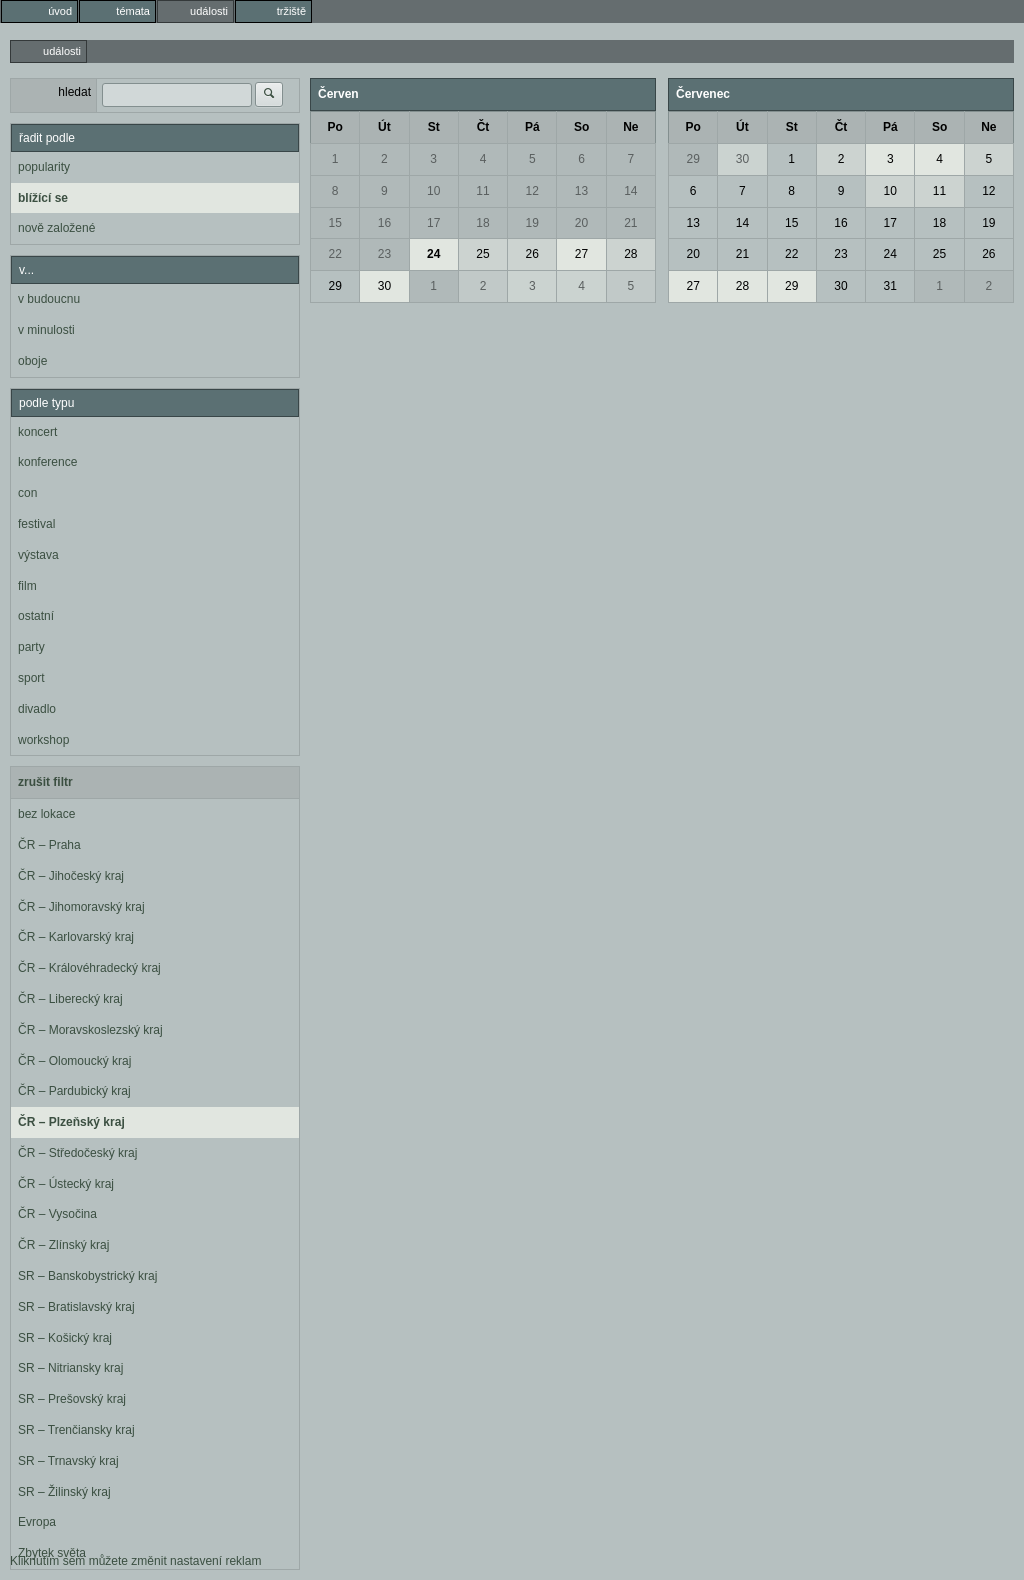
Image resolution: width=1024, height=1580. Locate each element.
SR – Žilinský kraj (64, 1492)
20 (581, 223)
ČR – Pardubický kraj (74, 1091)
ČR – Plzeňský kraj (71, 1122)
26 (532, 254)
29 (334, 286)
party (31, 647)
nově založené (56, 228)
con (27, 493)
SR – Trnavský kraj (68, 1461)
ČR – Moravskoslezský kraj (90, 1030)
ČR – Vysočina (57, 1214)
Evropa (37, 1522)
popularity (44, 167)
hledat (74, 92)
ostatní (36, 616)
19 (532, 223)
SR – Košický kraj (65, 1338)
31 (890, 286)
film (27, 586)
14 (630, 191)
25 (482, 254)
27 (581, 254)
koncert (37, 432)
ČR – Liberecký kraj (70, 999)
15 (334, 223)
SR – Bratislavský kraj (76, 1307)
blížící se (43, 198)
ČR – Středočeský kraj (77, 1153)
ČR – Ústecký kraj (66, 1184)
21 (630, 223)
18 (482, 223)
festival (36, 524)
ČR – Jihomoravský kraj (81, 907)
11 (482, 191)
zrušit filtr (45, 782)
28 (630, 254)
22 (334, 254)
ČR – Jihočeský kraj (71, 876)
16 (384, 223)
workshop (43, 740)
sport (31, 678)
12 (532, 191)
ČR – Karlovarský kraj (76, 937)
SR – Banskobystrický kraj (87, 1276)
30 (384, 286)
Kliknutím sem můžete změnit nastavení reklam (135, 1561)
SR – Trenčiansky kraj (76, 1430)
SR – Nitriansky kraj (70, 1368)
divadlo (37, 709)
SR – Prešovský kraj (72, 1399)
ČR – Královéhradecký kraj (89, 968)
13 (581, 191)
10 (433, 191)
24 (433, 254)
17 (433, 223)
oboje (32, 361)
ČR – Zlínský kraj (63, 1245)
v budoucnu (49, 299)
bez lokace (46, 814)
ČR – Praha (49, 845)
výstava (38, 555)
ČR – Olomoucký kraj (74, 1061)
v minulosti (46, 330)
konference (47, 462)
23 (384, 254)
